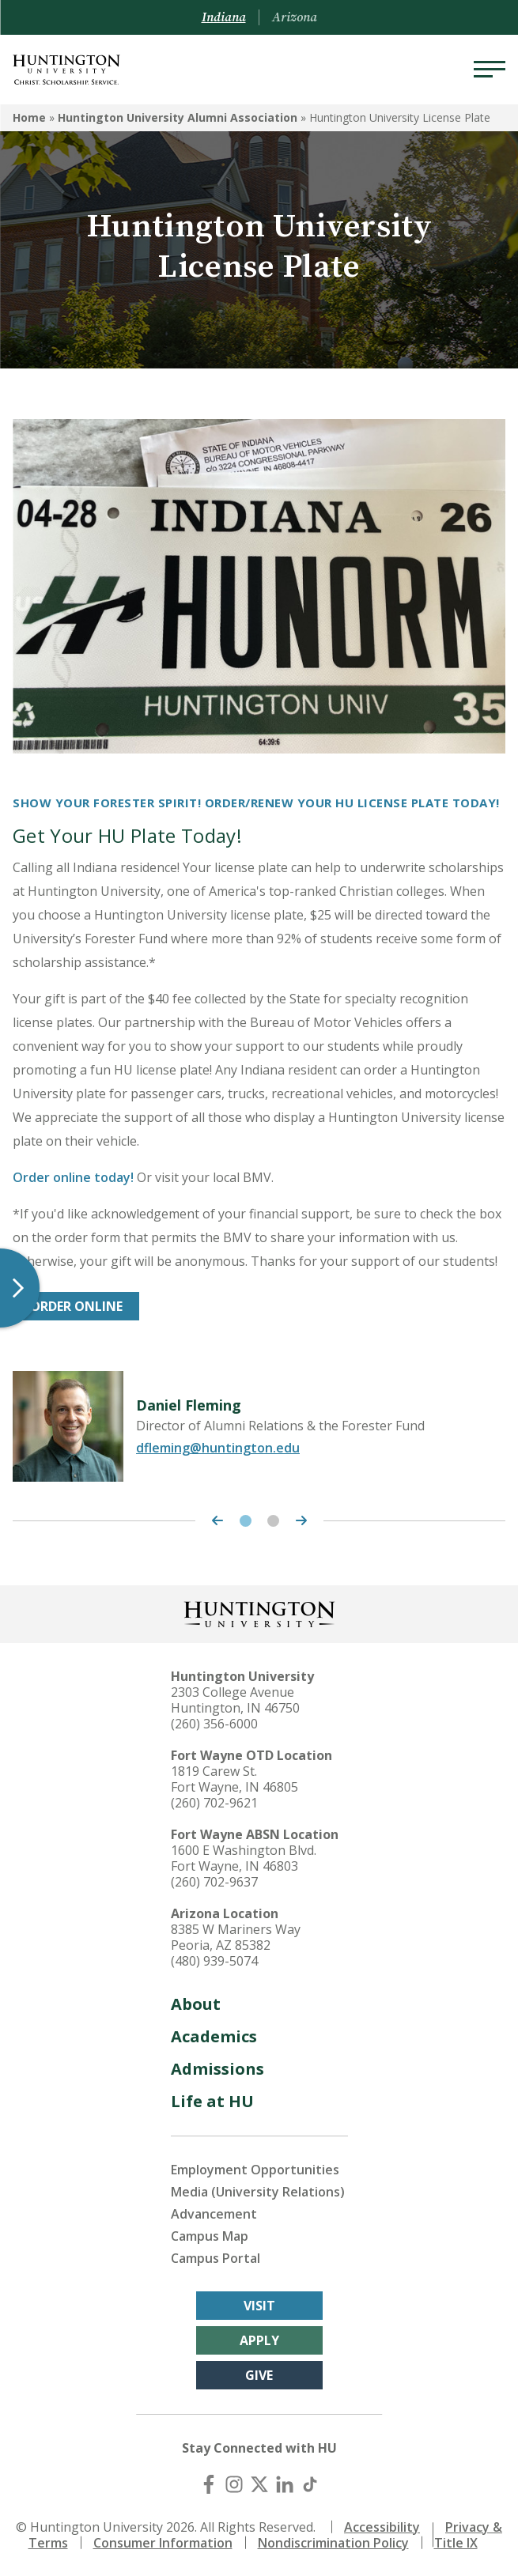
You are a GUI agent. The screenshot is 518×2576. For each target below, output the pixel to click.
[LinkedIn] (284, 2484)
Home (29, 117)
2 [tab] (273, 1521)
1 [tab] (245, 1521)
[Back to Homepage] (259, 1612)
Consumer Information (163, 2542)
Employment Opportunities (255, 2169)
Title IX (456, 2542)
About (196, 2004)
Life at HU (212, 2101)
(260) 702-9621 (214, 1802)
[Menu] (489, 69)
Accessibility (382, 2527)
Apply (259, 2340)
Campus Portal (215, 2258)
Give (259, 2375)
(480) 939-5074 (214, 1961)
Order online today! (73, 1177)
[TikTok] (310, 2484)
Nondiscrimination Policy (333, 2542)
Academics (214, 2036)
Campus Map (209, 2236)
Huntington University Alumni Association (177, 117)
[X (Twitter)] (259, 2484)
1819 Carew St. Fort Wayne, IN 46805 (234, 1779)
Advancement (214, 2214)
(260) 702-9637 (214, 1881)
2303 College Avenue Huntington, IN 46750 (235, 1700)
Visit (259, 2305)
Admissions (217, 2068)
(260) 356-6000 (214, 1723)
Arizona (294, 17)
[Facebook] (208, 2484)
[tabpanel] (259, 1426)
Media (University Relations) (258, 2191)
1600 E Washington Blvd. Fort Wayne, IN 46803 (243, 1858)
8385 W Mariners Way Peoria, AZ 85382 (236, 1937)
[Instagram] (234, 2484)
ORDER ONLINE (76, 1306)
